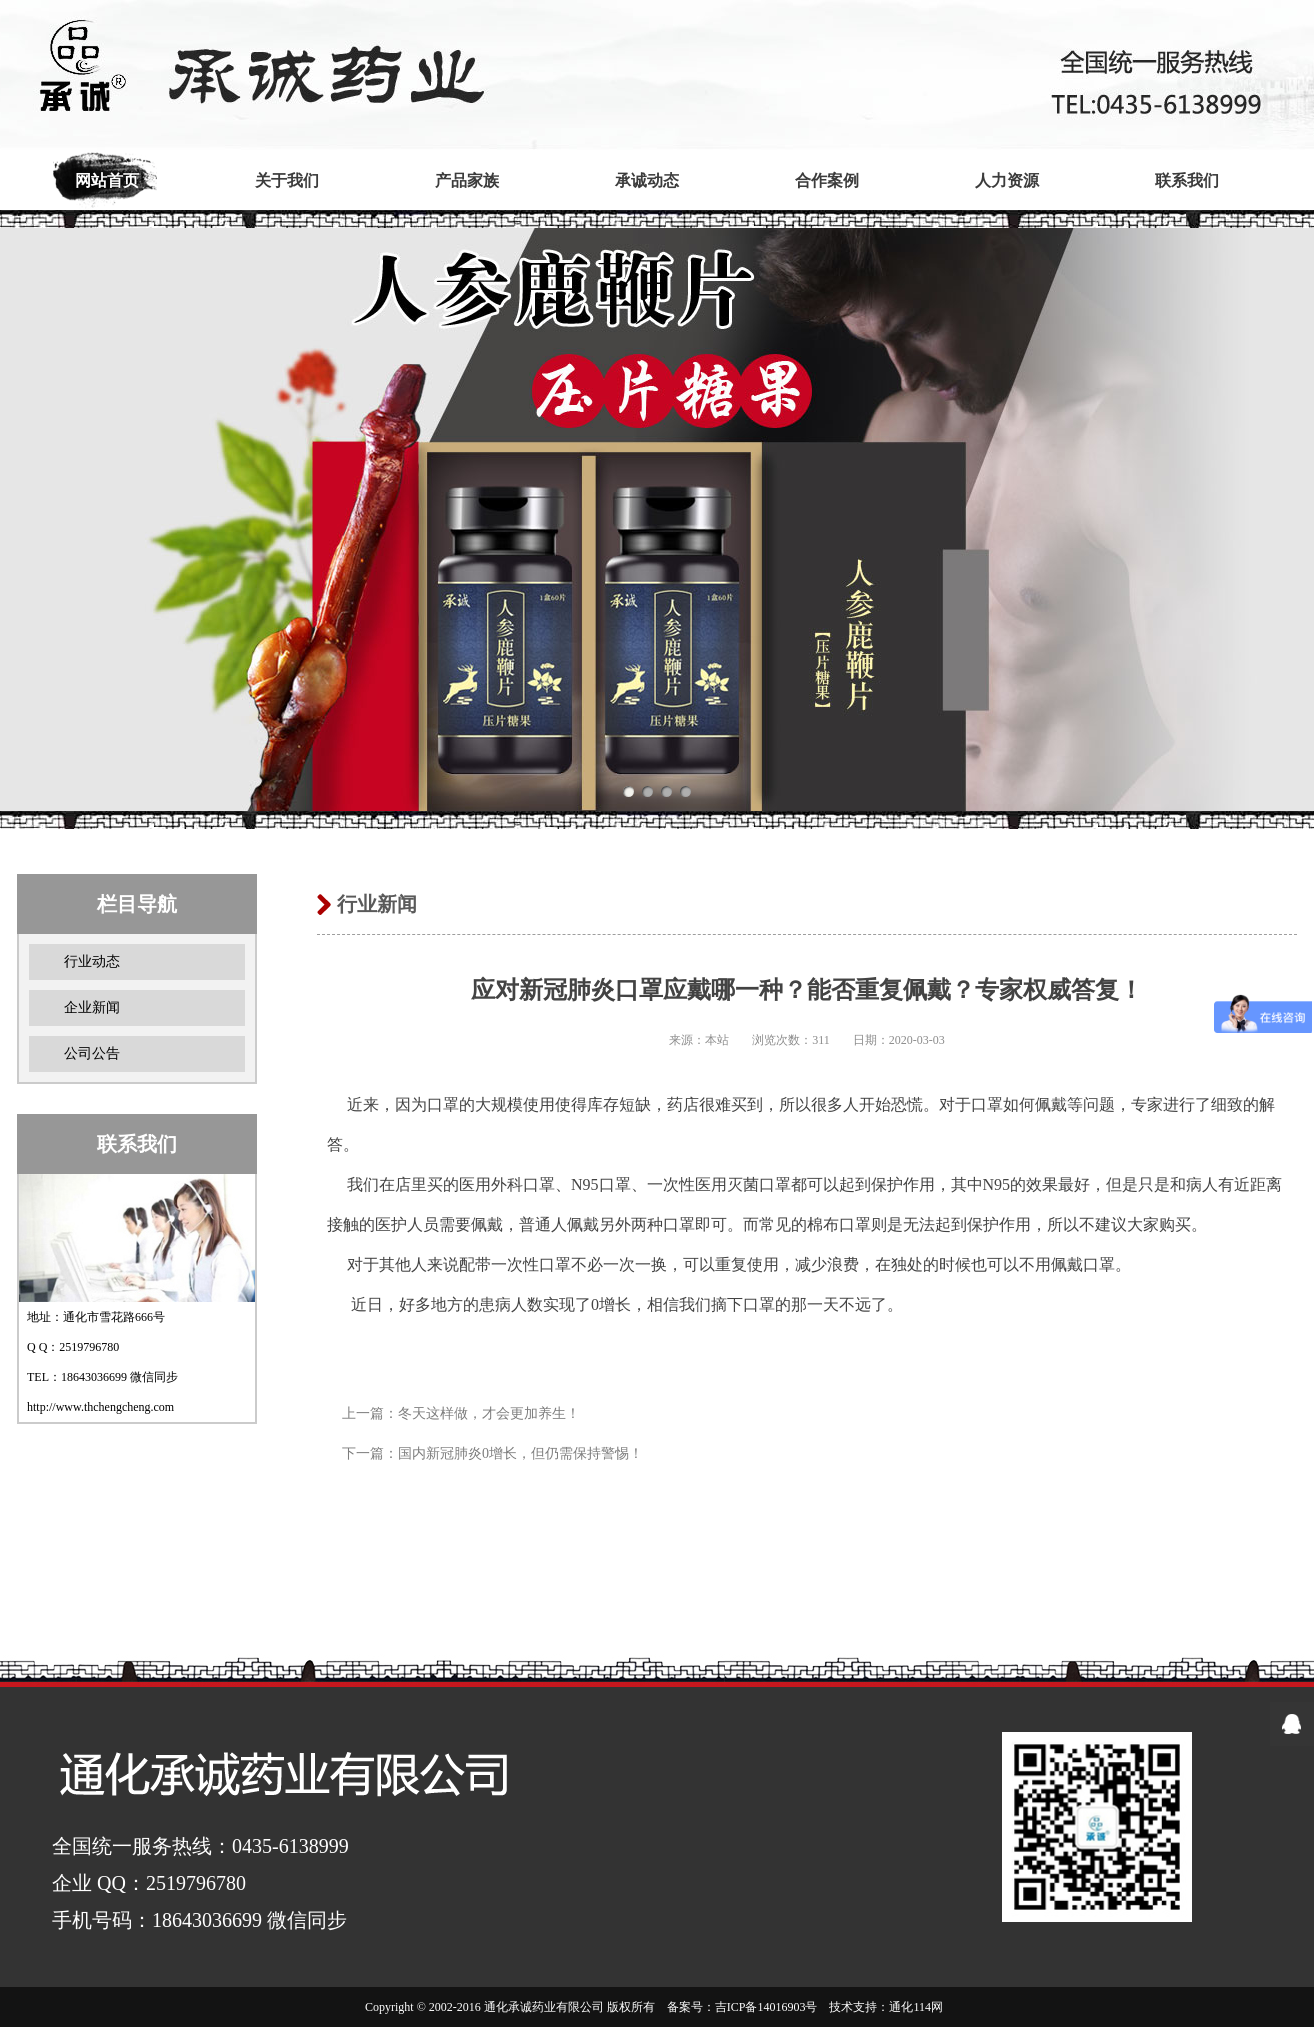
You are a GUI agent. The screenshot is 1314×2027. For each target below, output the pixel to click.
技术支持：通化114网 (886, 2007)
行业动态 (92, 961)
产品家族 (467, 180)
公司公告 (92, 1053)
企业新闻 (92, 1007)
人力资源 (1007, 180)
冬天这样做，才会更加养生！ (489, 1413)
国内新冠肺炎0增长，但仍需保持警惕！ (520, 1453)
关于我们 (287, 180)
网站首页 (107, 180)
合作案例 (827, 180)
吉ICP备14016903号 (766, 2007)
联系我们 (1187, 180)
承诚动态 (647, 180)
